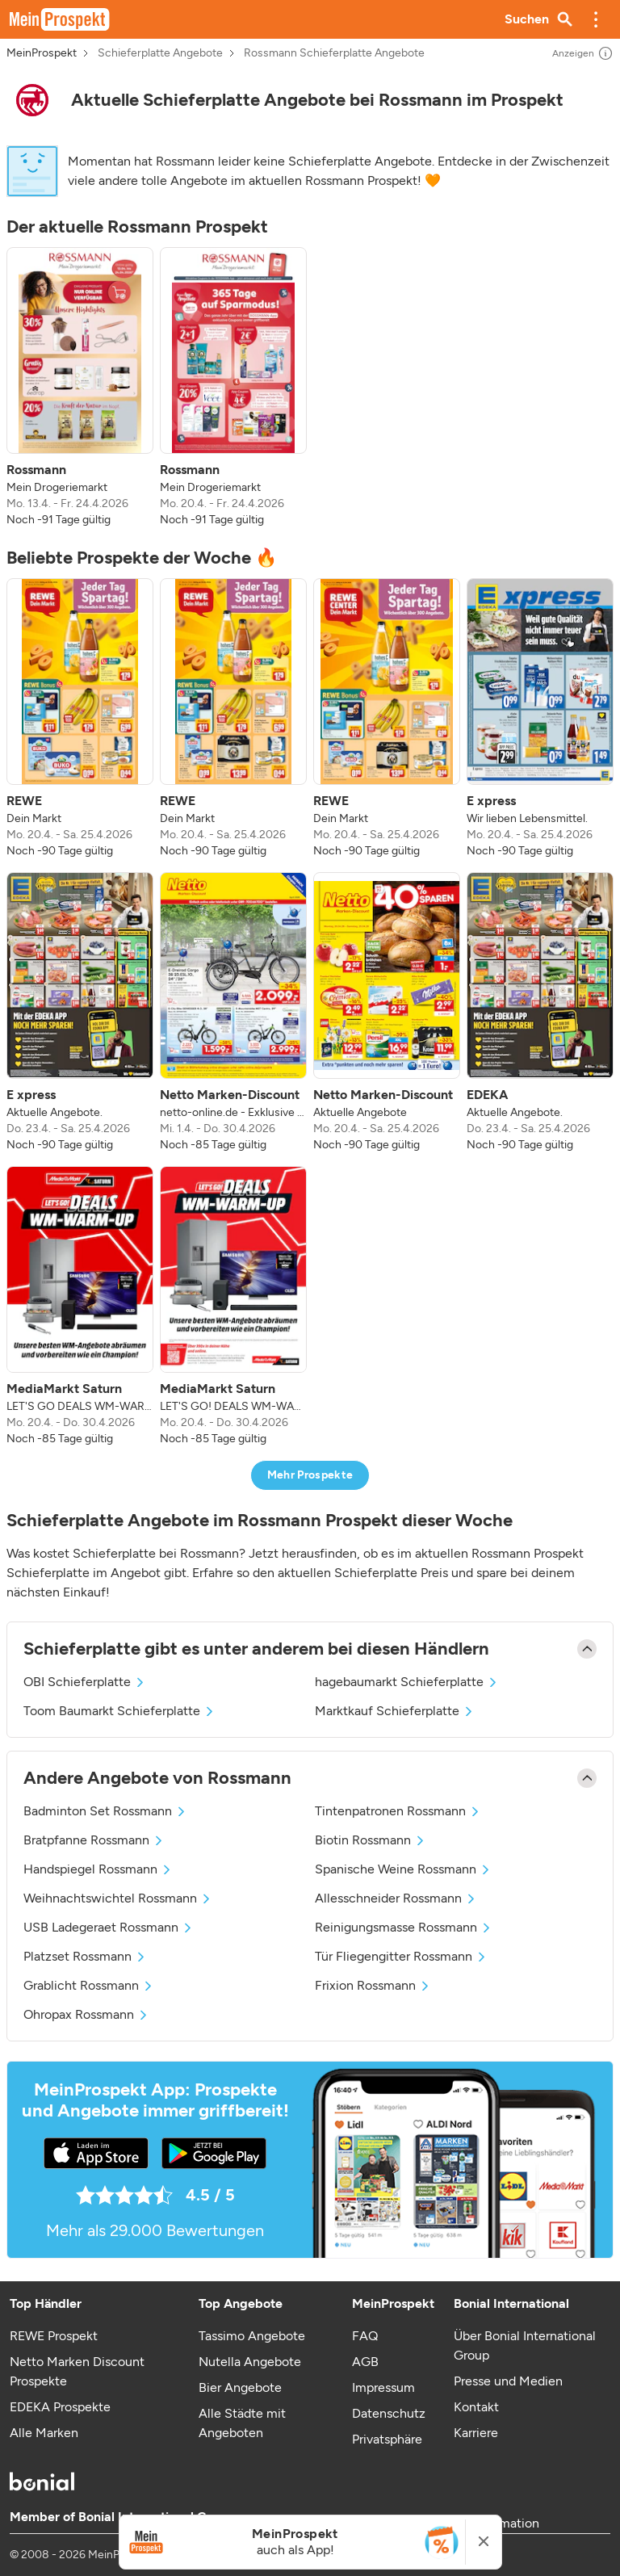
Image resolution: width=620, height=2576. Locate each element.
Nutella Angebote (250, 2361)
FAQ (365, 2335)
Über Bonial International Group (525, 2345)
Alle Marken (44, 2432)
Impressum (383, 2387)
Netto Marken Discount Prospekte (77, 2371)
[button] (596, 19)
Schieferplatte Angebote (160, 53)
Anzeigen (583, 53)
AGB (365, 2361)
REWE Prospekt (54, 2335)
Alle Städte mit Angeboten (242, 2423)
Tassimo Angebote (252, 2335)
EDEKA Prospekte (60, 2406)
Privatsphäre (387, 2439)
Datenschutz (388, 2413)
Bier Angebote (240, 2387)
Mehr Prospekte (310, 1475)
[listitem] (79, 387)
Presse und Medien (508, 2381)
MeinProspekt (41, 53)
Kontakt (476, 2406)
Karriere (476, 2432)
